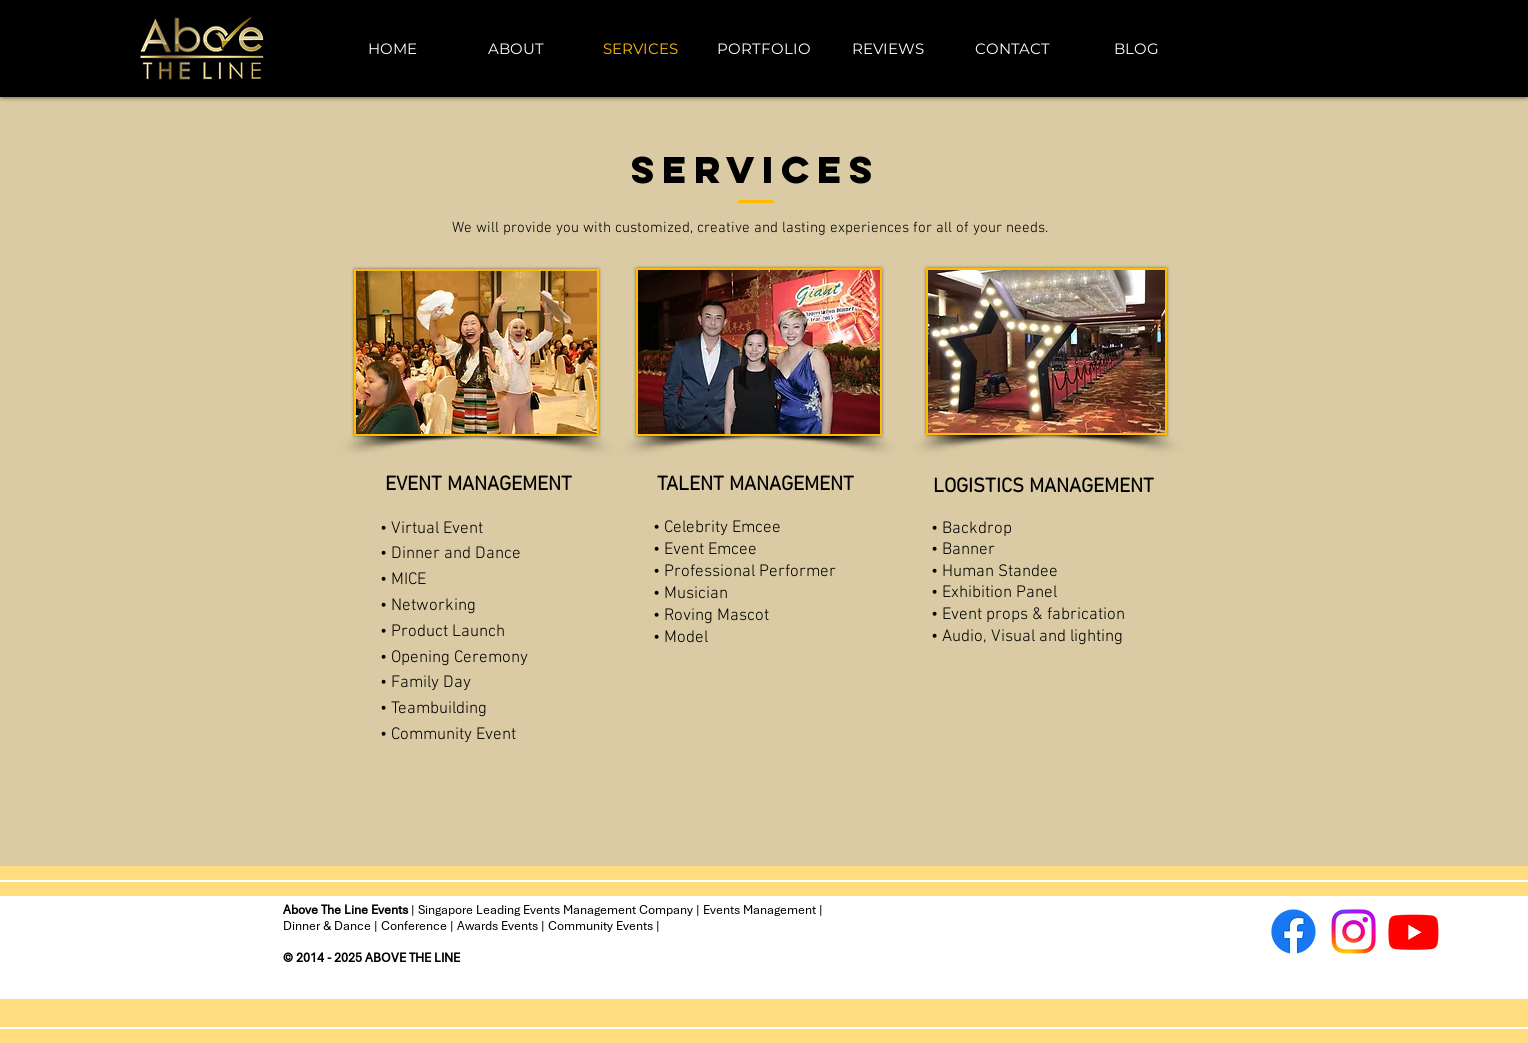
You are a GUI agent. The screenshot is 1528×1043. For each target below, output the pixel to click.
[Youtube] (1413, 931)
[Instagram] (1353, 931)
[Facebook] (1293, 931)
